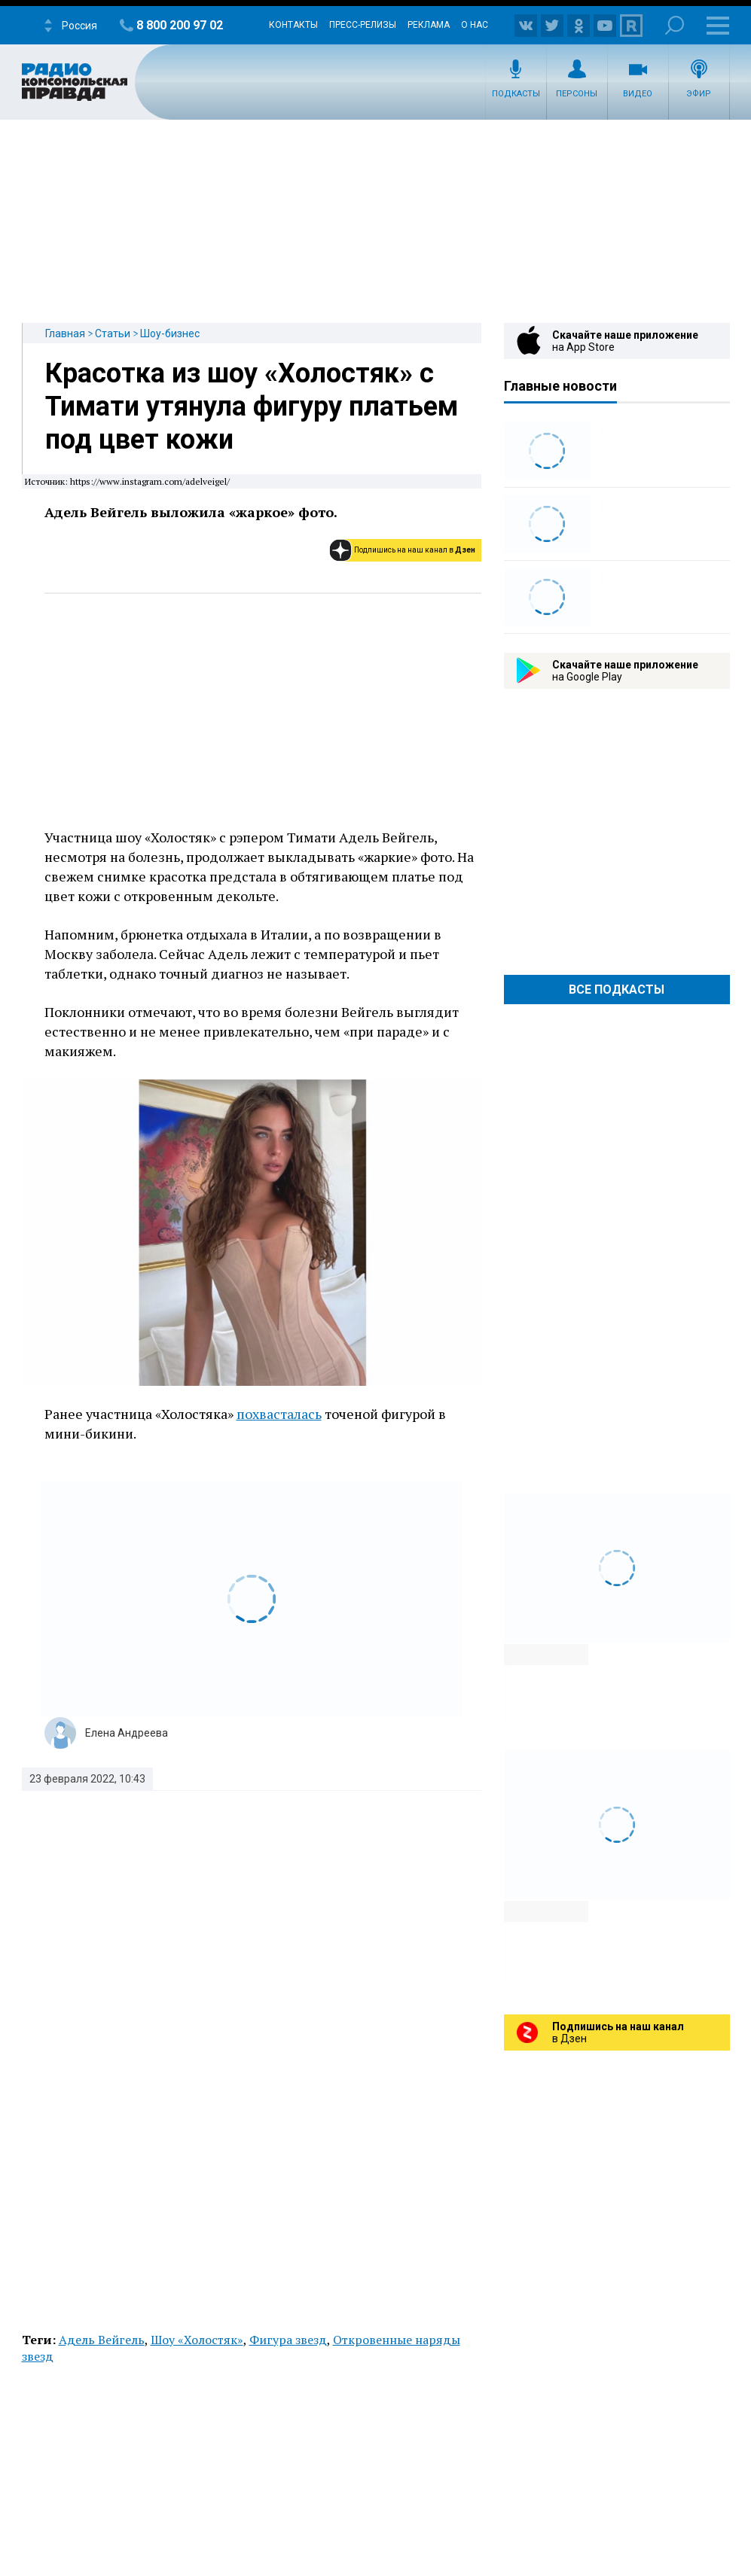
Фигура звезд (288, 2339)
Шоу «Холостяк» (197, 2339)
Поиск (674, 25)
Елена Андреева (126, 1733)
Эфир (698, 94)
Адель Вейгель (102, 2339)
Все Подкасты (616, 989)
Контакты (293, 25)
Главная (65, 333)
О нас (474, 25)
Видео (637, 94)
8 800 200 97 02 (179, 25)
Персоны (576, 94)
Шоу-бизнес (170, 333)
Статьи (112, 333)
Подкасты (516, 94)
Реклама (429, 25)
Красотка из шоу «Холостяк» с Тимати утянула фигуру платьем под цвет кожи (251, 406)
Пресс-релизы (362, 25)
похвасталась (279, 1414)
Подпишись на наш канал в (414, 550)
